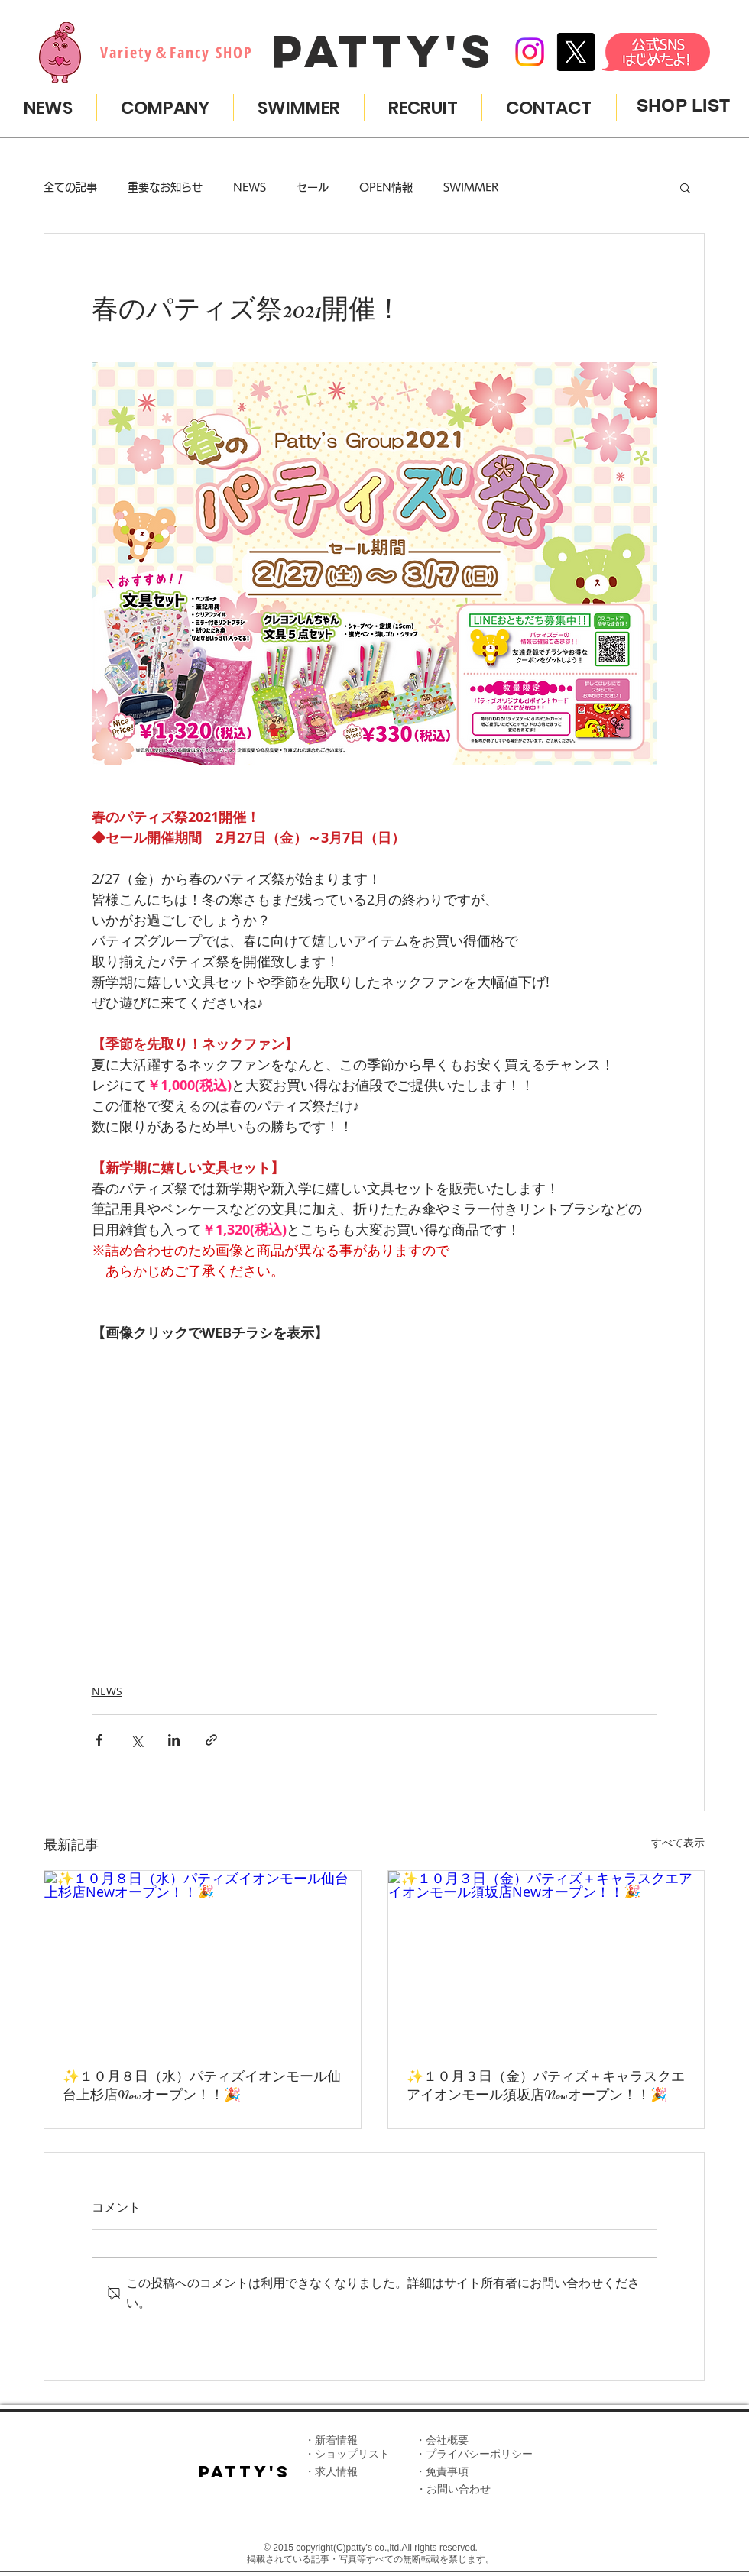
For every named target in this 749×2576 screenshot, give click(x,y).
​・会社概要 (442, 2440)
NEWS (249, 187)
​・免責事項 (442, 2471)
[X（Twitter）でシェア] (136, 1740)
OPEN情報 (386, 187)
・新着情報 (331, 2440)
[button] (685, 187)
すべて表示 (678, 1842)
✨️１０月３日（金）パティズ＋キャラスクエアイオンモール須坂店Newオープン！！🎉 (546, 2085)
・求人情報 (331, 2471)
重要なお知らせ (165, 187)
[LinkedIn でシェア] (174, 1740)
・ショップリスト (347, 2454)
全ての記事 (70, 187)
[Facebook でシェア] (99, 1740)
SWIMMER (470, 187)
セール (313, 187)
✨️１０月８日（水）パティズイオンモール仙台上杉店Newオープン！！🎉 (202, 2085)
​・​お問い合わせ (453, 2489)
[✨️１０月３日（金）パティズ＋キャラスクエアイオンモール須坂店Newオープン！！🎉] (546, 1960)
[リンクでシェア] (211, 1740)
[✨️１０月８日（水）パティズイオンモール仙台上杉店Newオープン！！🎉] (202, 1960)
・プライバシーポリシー (474, 2454)
